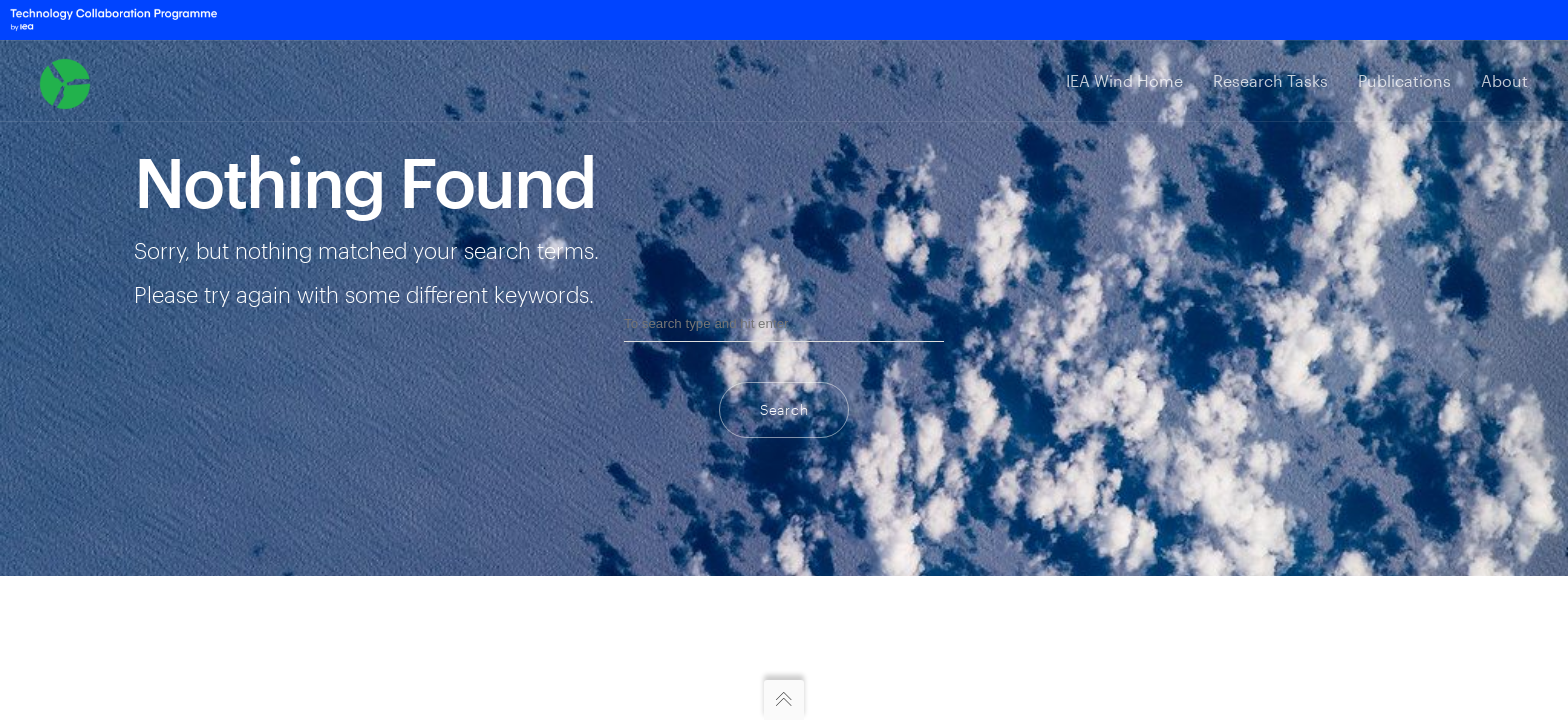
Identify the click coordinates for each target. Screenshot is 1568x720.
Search (784, 409)
